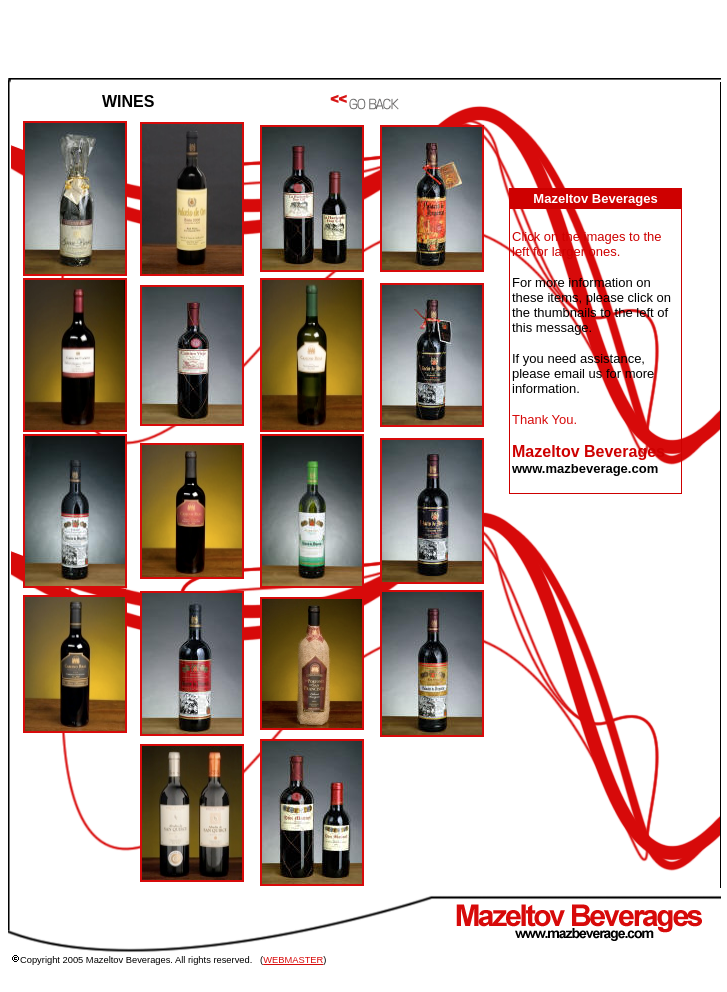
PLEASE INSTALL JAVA (602, 420)
